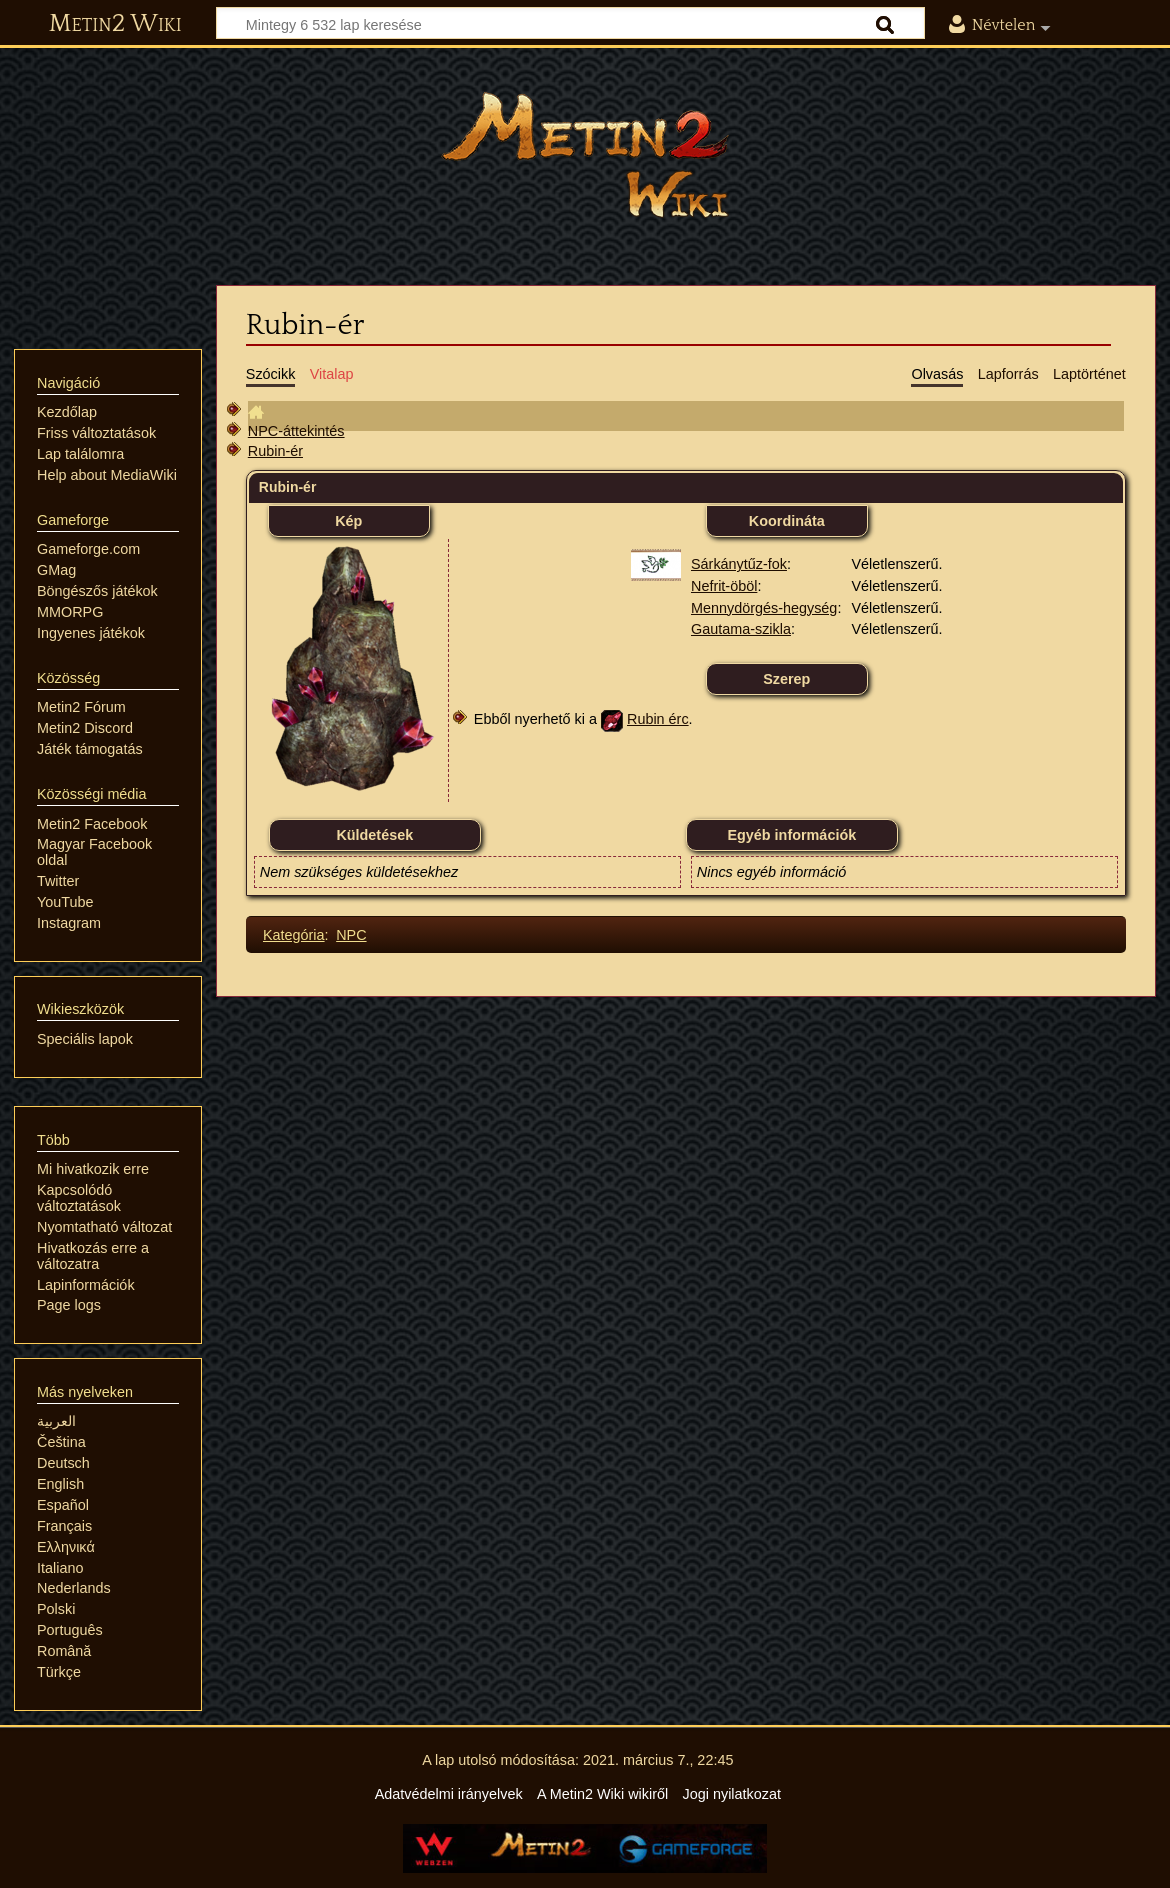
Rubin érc (658, 719)
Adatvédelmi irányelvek (449, 1794)
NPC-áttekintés (296, 431)
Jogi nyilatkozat (732, 1794)
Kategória (294, 935)
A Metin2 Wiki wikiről (602, 1794)
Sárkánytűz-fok (739, 564)
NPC (351, 935)
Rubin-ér (275, 451)
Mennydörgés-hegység (764, 608)
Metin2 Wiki (115, 24)
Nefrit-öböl (724, 586)
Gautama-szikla (741, 629)
